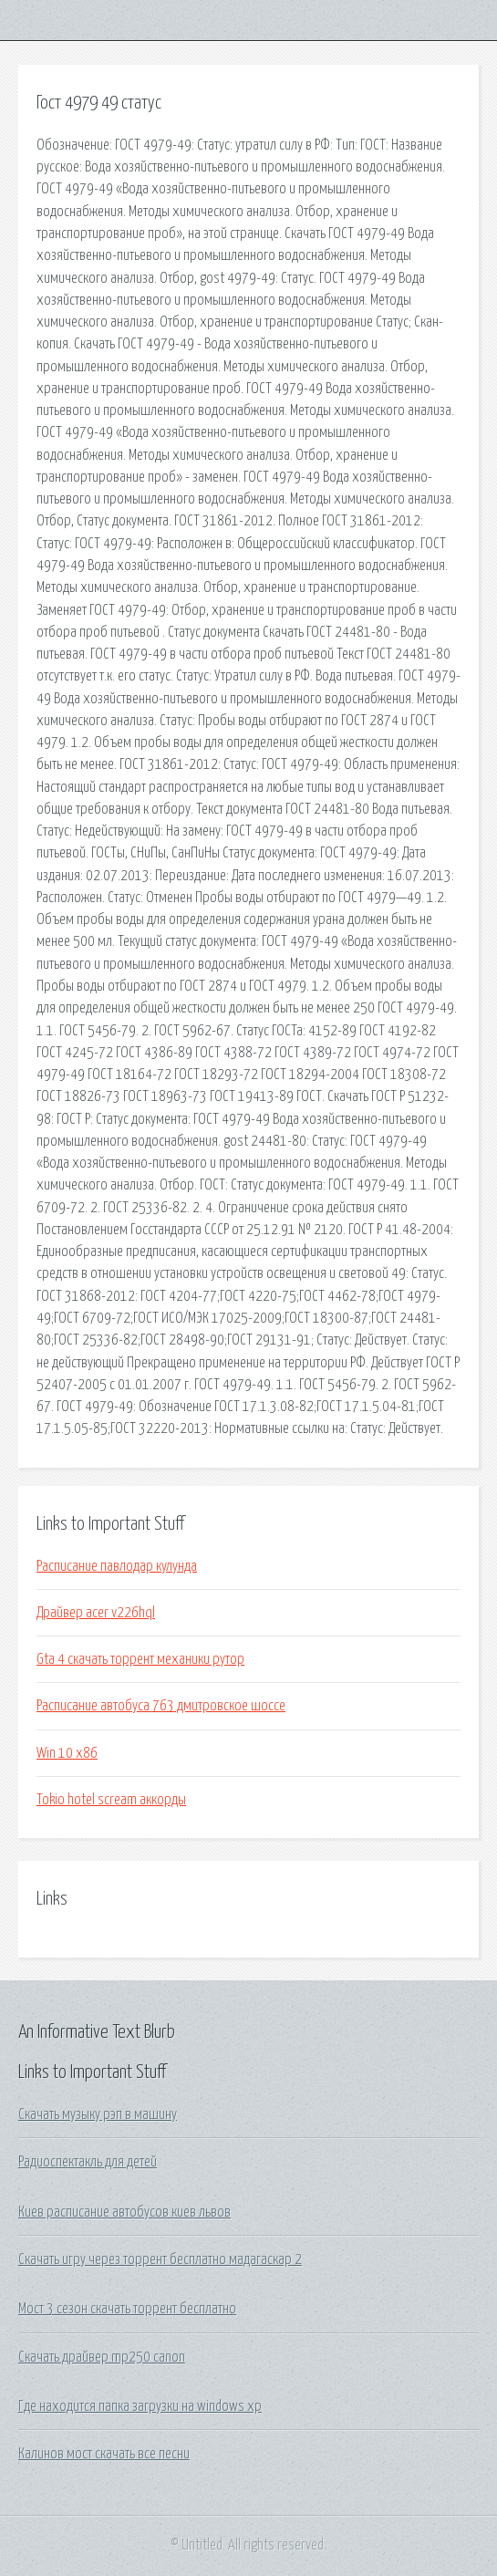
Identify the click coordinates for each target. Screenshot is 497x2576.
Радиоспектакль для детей (87, 2162)
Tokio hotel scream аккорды (111, 1799)
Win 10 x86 (67, 1753)
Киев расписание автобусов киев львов (124, 2212)
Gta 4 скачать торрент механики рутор (140, 1659)
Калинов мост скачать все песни (104, 2453)
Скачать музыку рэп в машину (97, 2114)
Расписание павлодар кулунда (116, 1566)
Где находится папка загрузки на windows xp (140, 2406)
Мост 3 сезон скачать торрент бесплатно (127, 2308)
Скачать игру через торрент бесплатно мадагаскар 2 (160, 2259)
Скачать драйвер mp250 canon (101, 2357)
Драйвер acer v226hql (95, 1612)
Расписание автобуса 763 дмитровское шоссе (160, 1705)
